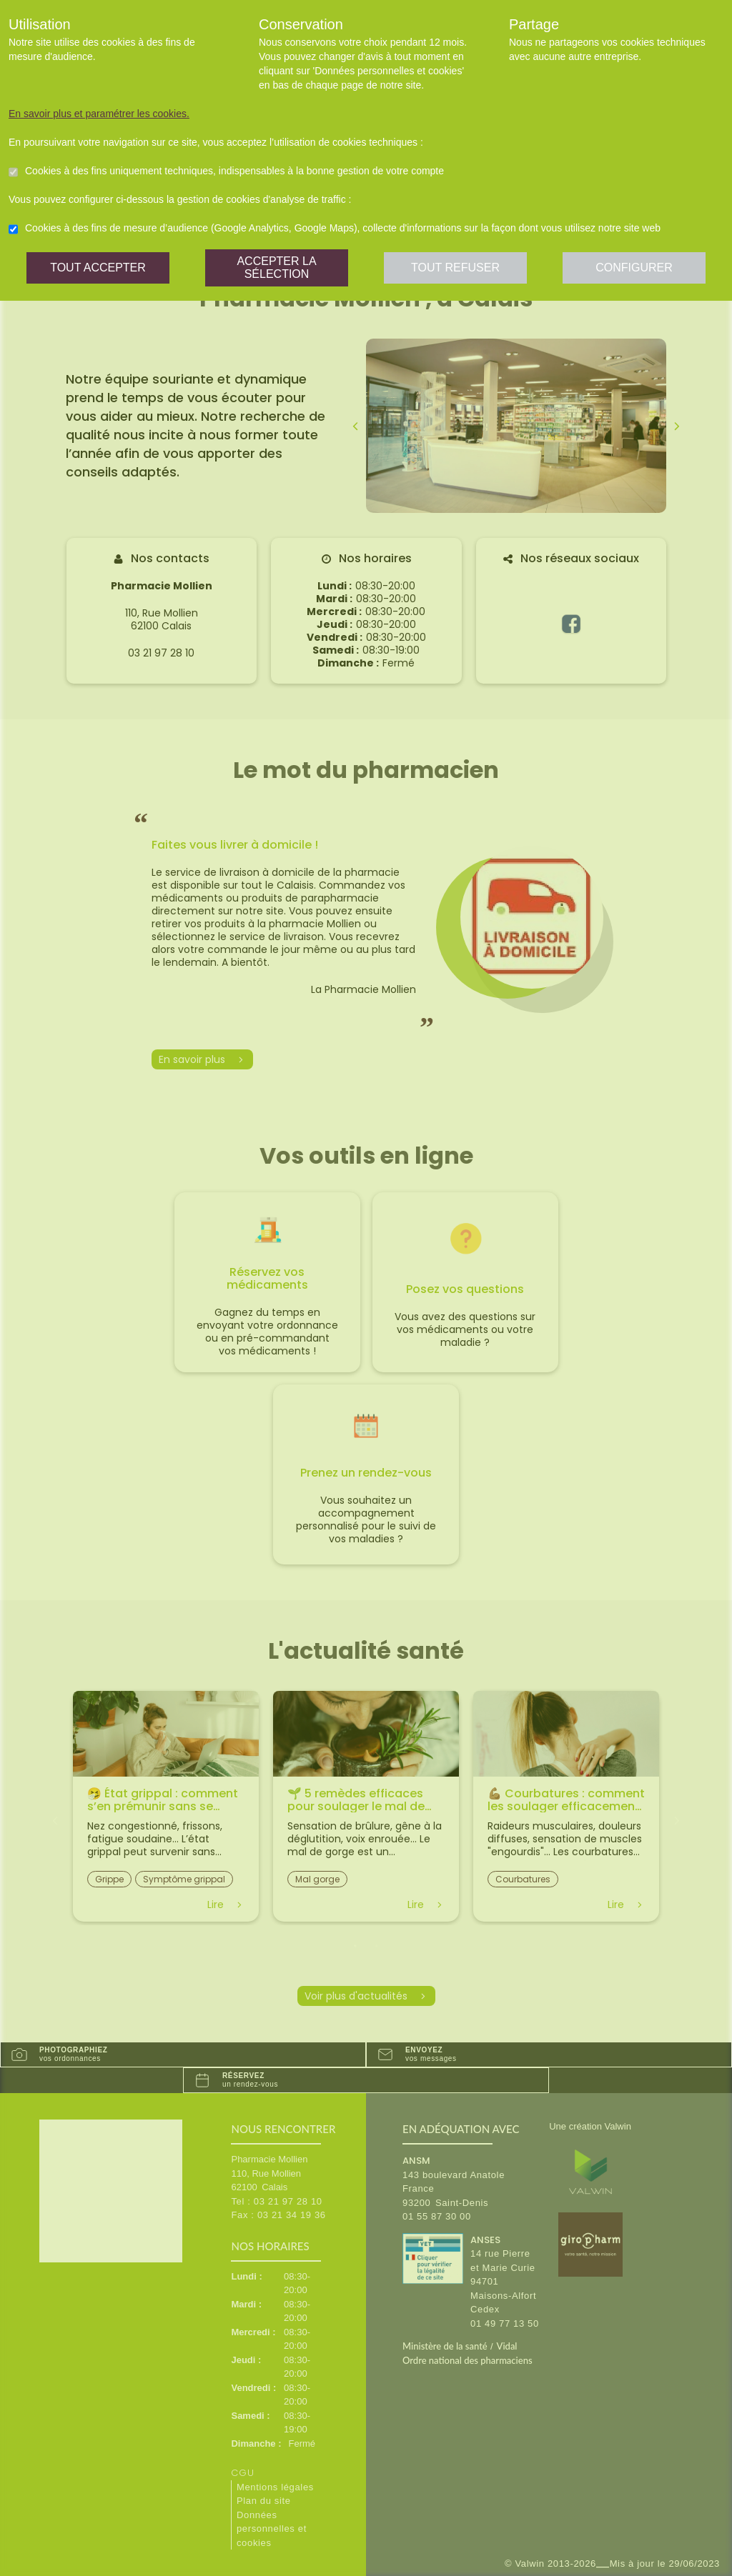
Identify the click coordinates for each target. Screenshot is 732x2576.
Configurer (634, 267)
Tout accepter (98, 267)
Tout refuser (455, 267)
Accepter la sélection (276, 267)
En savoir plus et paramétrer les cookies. (99, 113)
